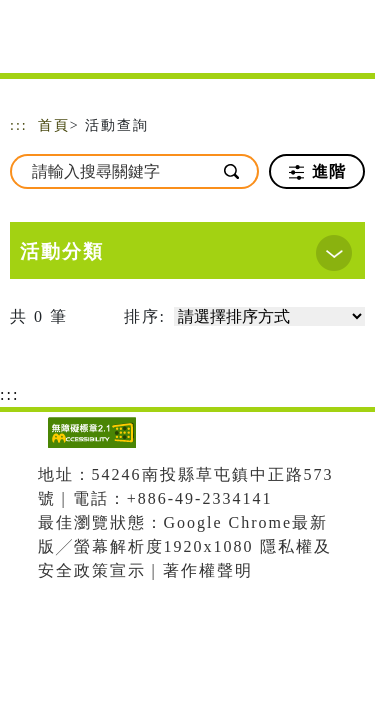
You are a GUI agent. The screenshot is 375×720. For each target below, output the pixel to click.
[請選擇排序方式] (269, 316)
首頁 (54, 125)
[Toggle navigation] (345, 42)
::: (19, 125)
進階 (317, 172)
